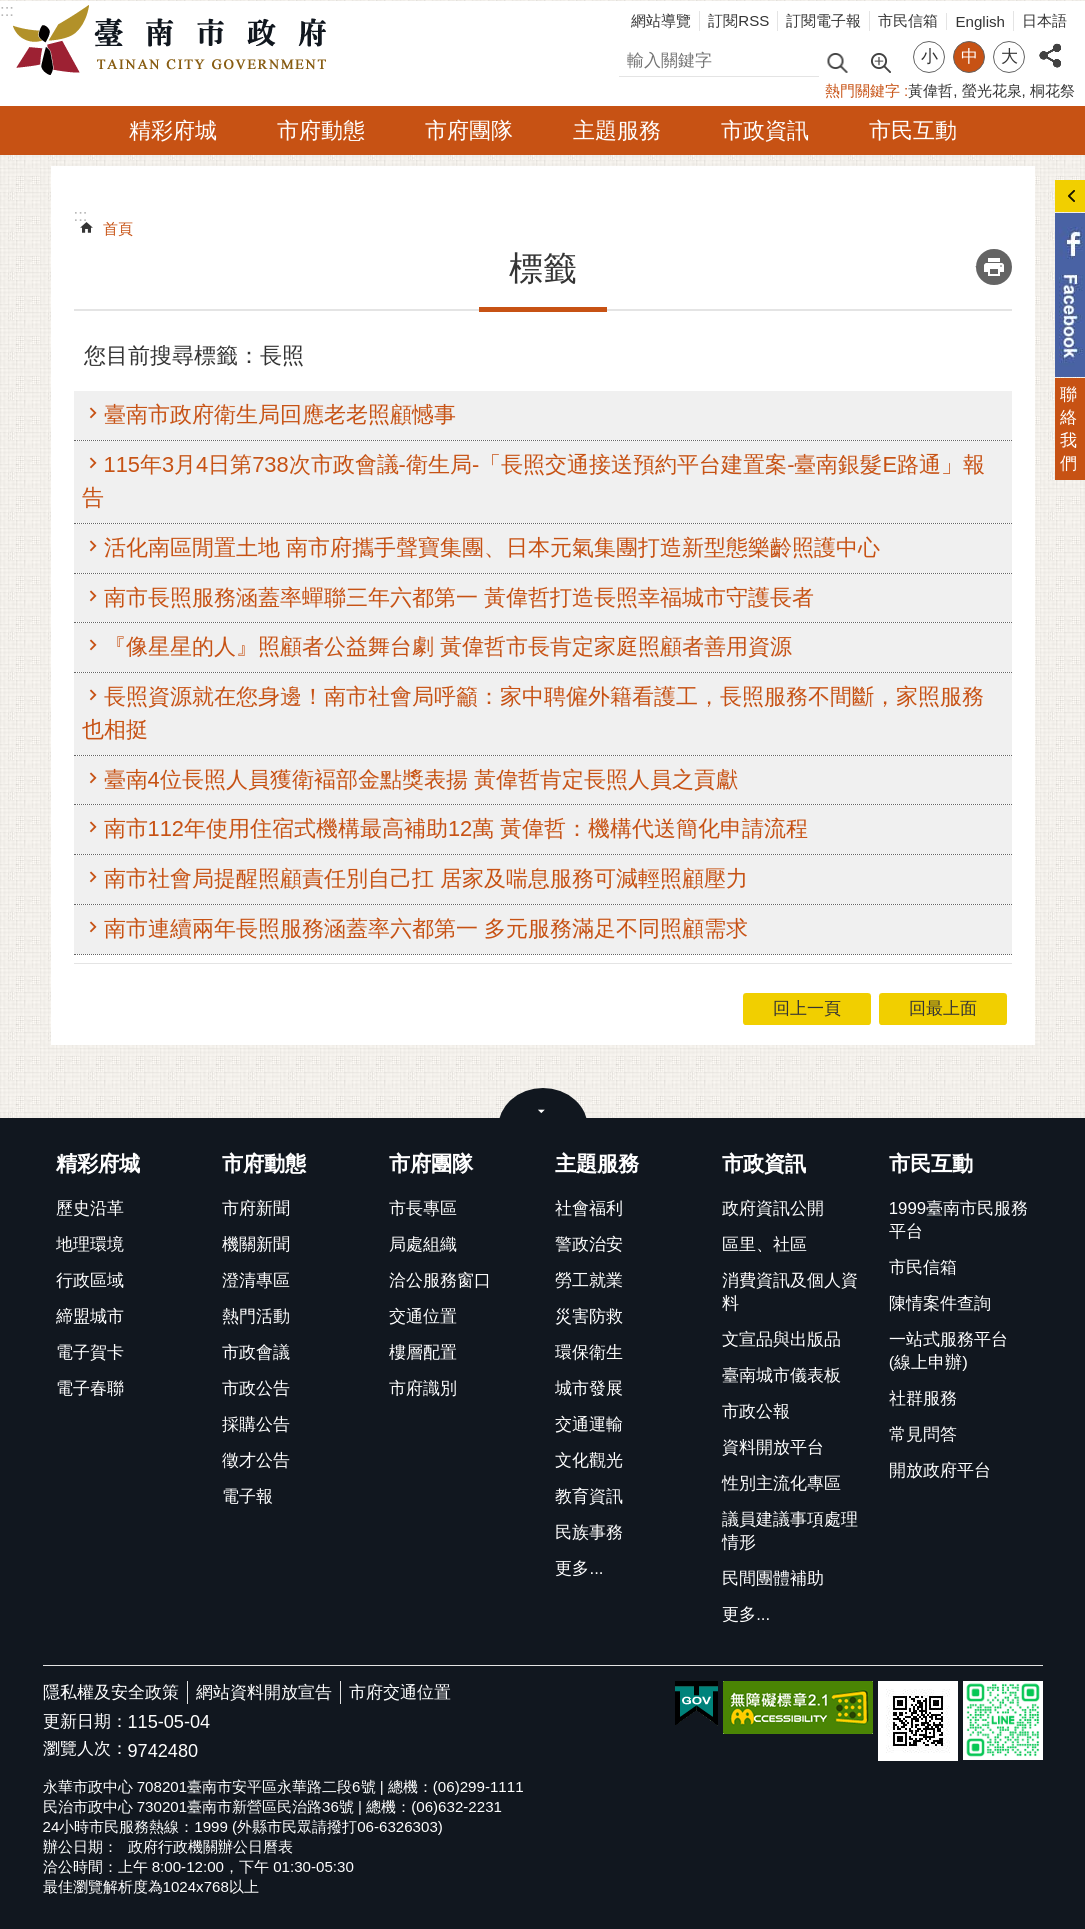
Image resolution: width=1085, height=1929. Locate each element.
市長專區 (423, 1208)
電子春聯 (90, 1388)
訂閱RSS (738, 20)
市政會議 (256, 1352)
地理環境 (90, 1244)
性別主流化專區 (781, 1483)
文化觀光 (589, 1460)
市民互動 (913, 130)
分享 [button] (1050, 44)
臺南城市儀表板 (781, 1375)
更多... (579, 1568)
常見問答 (923, 1434)
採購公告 (256, 1424)
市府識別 (423, 1388)
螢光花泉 (992, 90)
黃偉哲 (930, 90)
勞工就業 (589, 1280)
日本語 (1044, 20)
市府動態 (321, 130)
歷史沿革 (90, 1208)
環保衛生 (589, 1352)
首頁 (118, 228)
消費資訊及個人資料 (790, 1292)
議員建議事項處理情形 (790, 1531)
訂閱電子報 (823, 20)
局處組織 (423, 1244)
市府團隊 (469, 130)
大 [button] (1009, 56)
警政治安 (589, 1244)
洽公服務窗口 (440, 1280)
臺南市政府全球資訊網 (175, 41)
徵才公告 (256, 1460)
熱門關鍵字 (862, 90)
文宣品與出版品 (781, 1339)
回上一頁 (807, 1008)
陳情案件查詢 (940, 1303)
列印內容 (994, 267)
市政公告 (256, 1388)
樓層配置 (423, 1352)
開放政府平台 (940, 1470)
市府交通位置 (400, 1692)
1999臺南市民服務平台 (958, 1220)
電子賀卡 (90, 1352)
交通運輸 (589, 1424)
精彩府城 (173, 130)
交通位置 (423, 1316)
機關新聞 (256, 1244)
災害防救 (589, 1316)
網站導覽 (661, 20)
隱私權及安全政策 (111, 1692)
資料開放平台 (773, 1447)
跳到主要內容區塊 (10, 10)
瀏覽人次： (85, 1749)
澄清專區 (256, 1280)
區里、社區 (764, 1244)
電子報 (247, 1496)
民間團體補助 (773, 1578)
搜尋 (636, 57)
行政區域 (90, 1280)
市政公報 (756, 1411)
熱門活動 (256, 1316)
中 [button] (969, 56)
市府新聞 (256, 1208)
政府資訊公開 (773, 1208)
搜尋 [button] (837, 61)
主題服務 (617, 130)
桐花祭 (1052, 90)
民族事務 (589, 1532)
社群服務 (923, 1398)
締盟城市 (90, 1316)
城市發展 (589, 1388)
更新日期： (85, 1721)
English (980, 21)
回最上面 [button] (943, 1008)
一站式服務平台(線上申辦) (948, 1351)
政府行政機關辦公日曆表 (210, 1846)
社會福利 (589, 1208)
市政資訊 (765, 130)
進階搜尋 (880, 61)
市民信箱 (908, 20)
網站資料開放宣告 (264, 1692)
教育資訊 (589, 1496)
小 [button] (929, 56)
